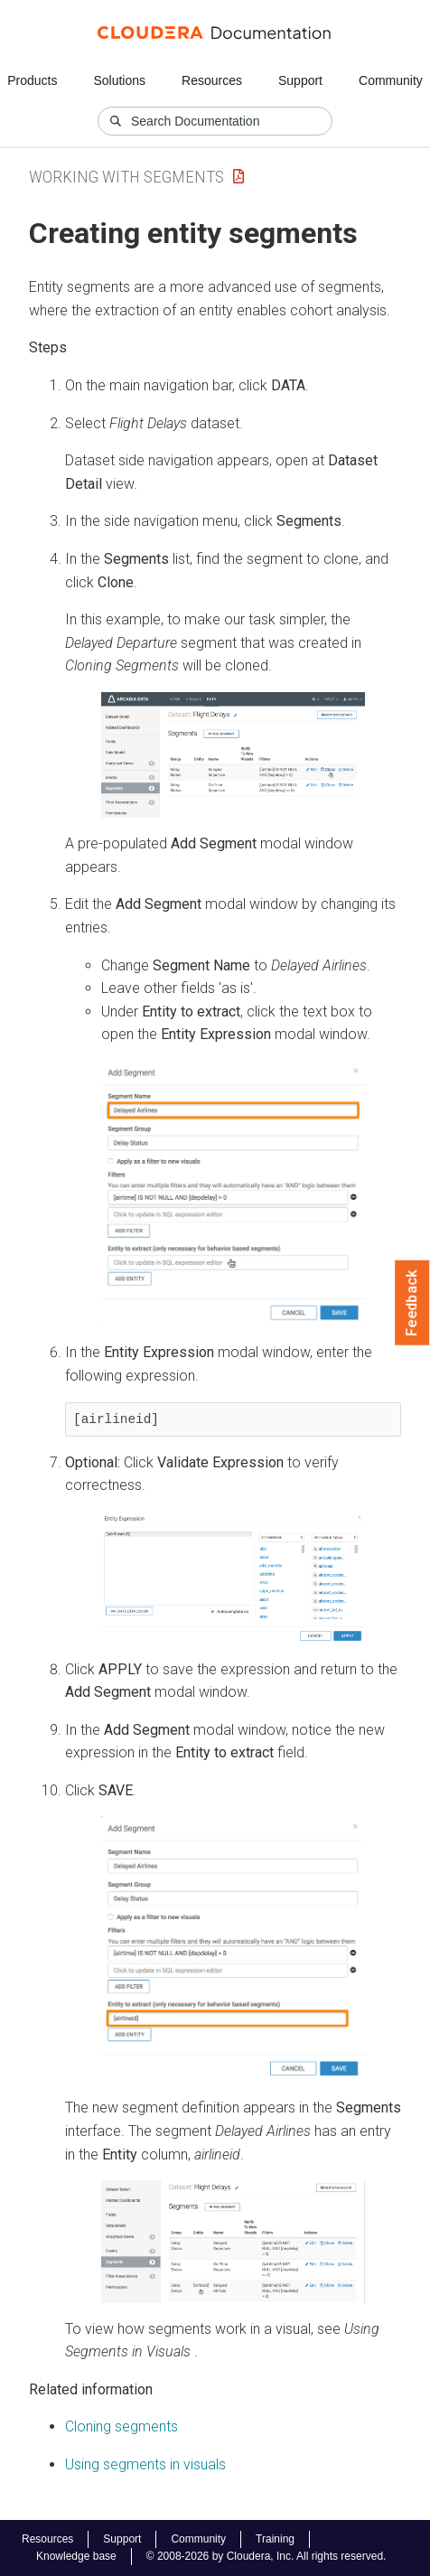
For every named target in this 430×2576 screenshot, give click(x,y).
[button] (233, 755)
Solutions (119, 80)
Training (275, 2539)
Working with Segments (126, 176)
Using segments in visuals (145, 2464)
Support (300, 80)
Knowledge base (76, 2556)
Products (32, 80)
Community (391, 80)
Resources (212, 80)
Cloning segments (121, 2426)
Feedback (412, 1302)
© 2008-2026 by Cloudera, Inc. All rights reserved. (266, 2556)
